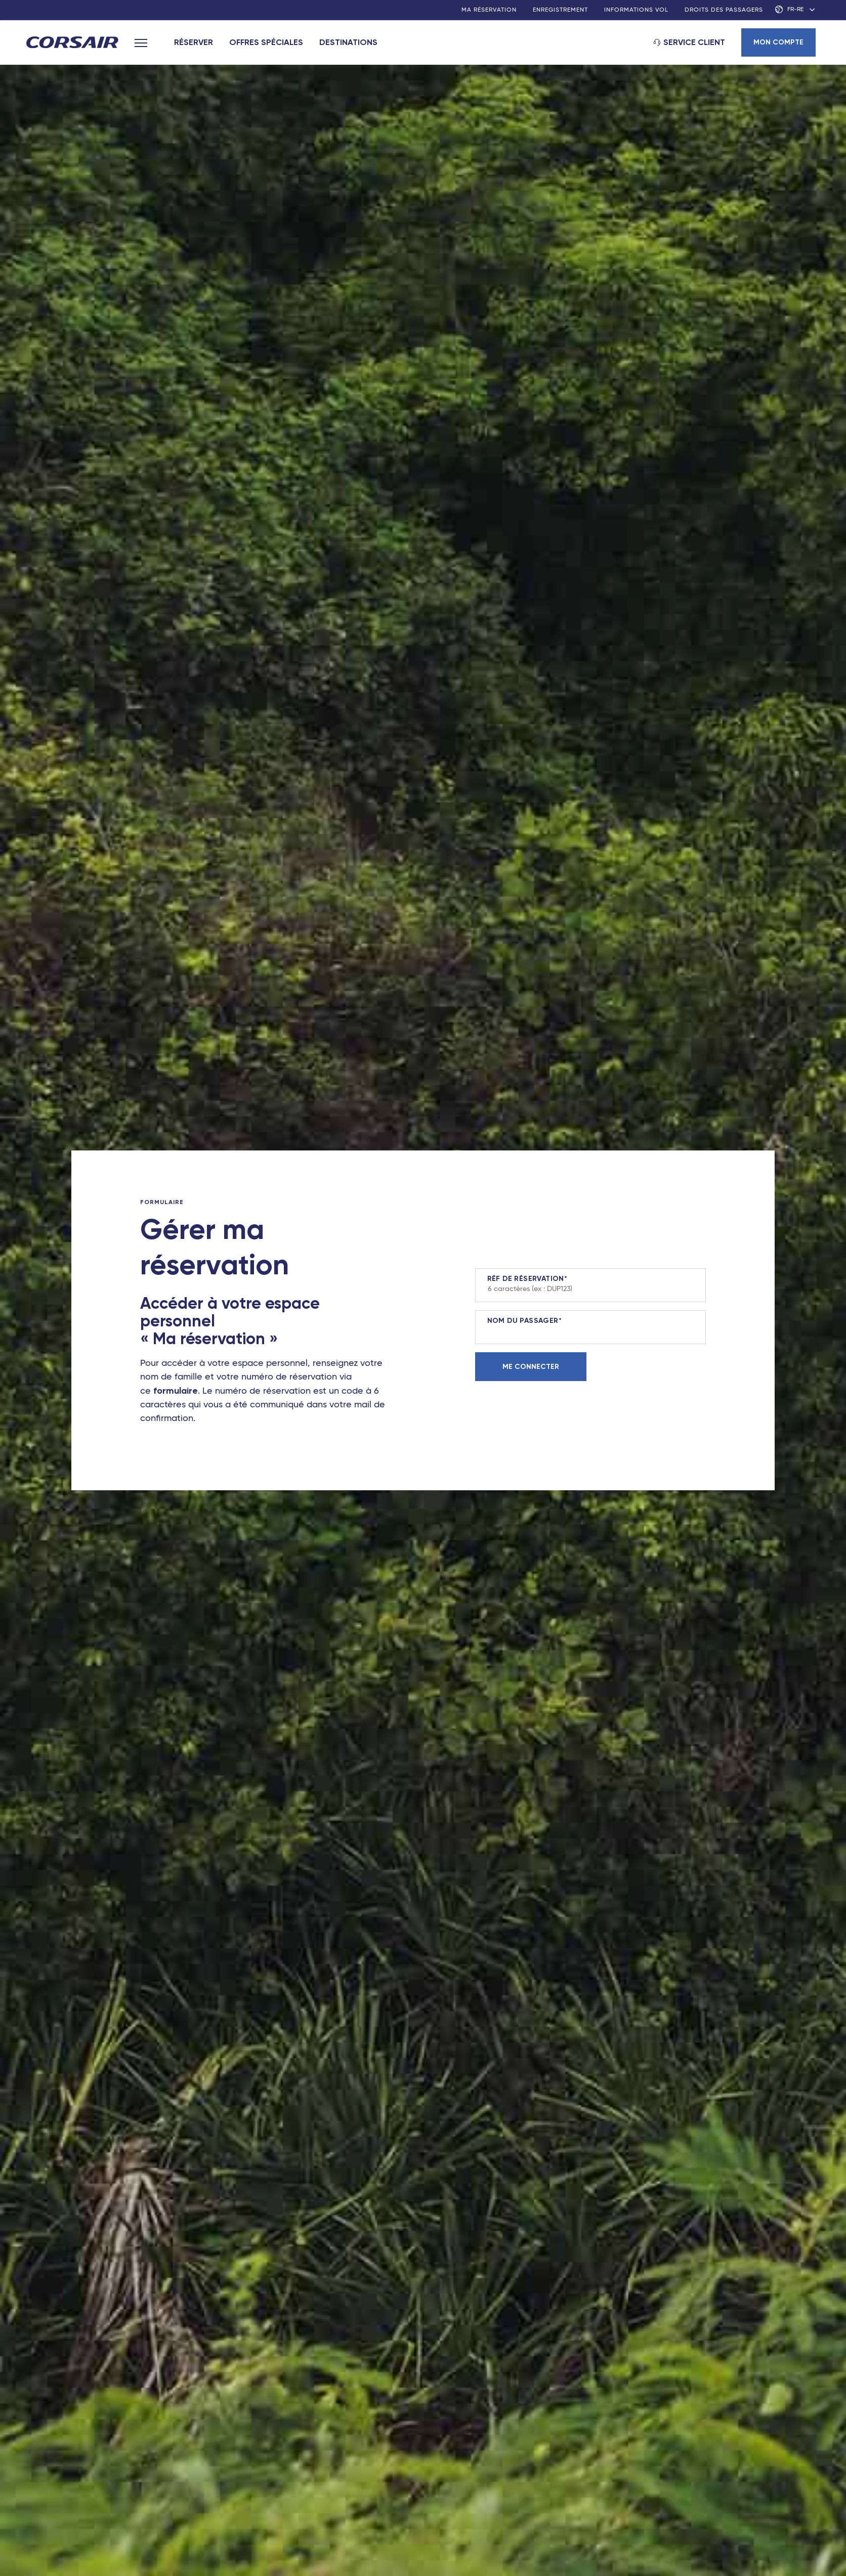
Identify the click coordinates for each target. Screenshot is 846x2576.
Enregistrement (560, 10)
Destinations (348, 42)
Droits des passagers (724, 10)
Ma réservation (489, 10)
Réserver (193, 42)
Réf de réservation (525, 1278)
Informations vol (636, 10)
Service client (694, 42)
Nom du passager (523, 1320)
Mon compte (778, 42)
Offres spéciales (266, 42)
